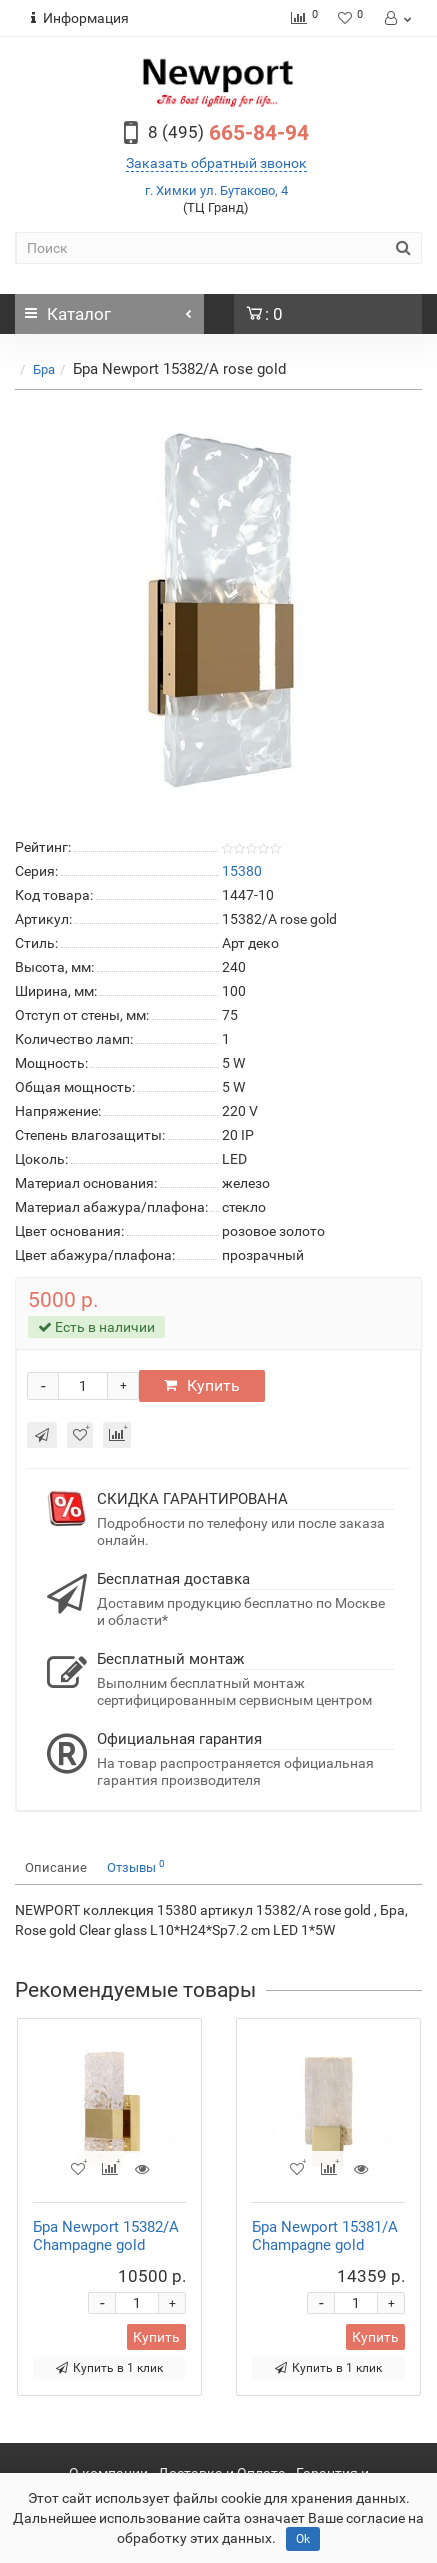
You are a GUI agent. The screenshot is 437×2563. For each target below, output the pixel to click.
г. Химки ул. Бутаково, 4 (216, 190)
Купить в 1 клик (109, 2368)
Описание (56, 1867)
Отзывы (136, 1866)
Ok (303, 2539)
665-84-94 (228, 133)
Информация (80, 18)
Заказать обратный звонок (216, 163)
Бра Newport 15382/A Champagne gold (106, 2236)
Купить (202, 1385)
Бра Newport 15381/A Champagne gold (325, 2236)
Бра (44, 369)
